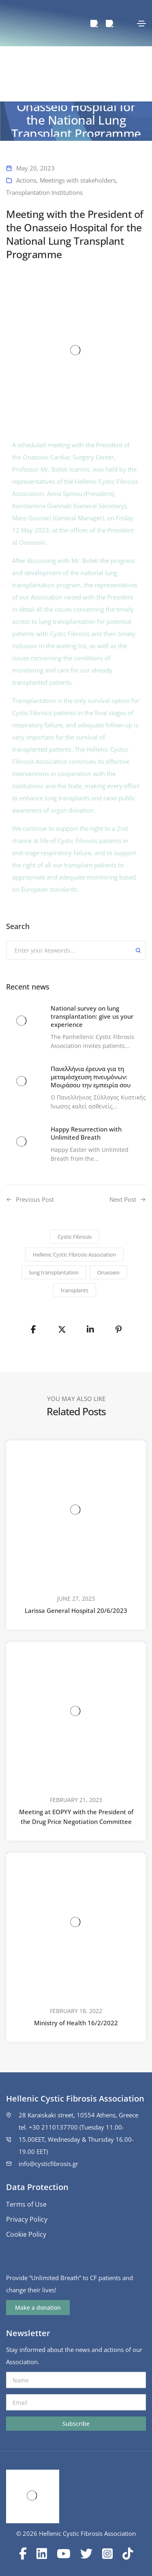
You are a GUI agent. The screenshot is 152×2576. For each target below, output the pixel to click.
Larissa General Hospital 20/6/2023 (76, 1610)
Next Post (122, 1199)
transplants (74, 1290)
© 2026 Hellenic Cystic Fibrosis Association (76, 2533)
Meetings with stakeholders (78, 180)
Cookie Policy (26, 2234)
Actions (26, 180)
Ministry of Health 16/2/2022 (76, 2023)
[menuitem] (94, 24)
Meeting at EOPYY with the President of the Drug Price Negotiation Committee (76, 1817)
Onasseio (108, 1272)
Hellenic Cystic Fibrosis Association (74, 1254)
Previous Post (35, 1199)
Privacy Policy (26, 2219)
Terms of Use (26, 2204)
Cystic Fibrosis (75, 1236)
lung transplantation (54, 1272)
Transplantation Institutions (44, 192)
